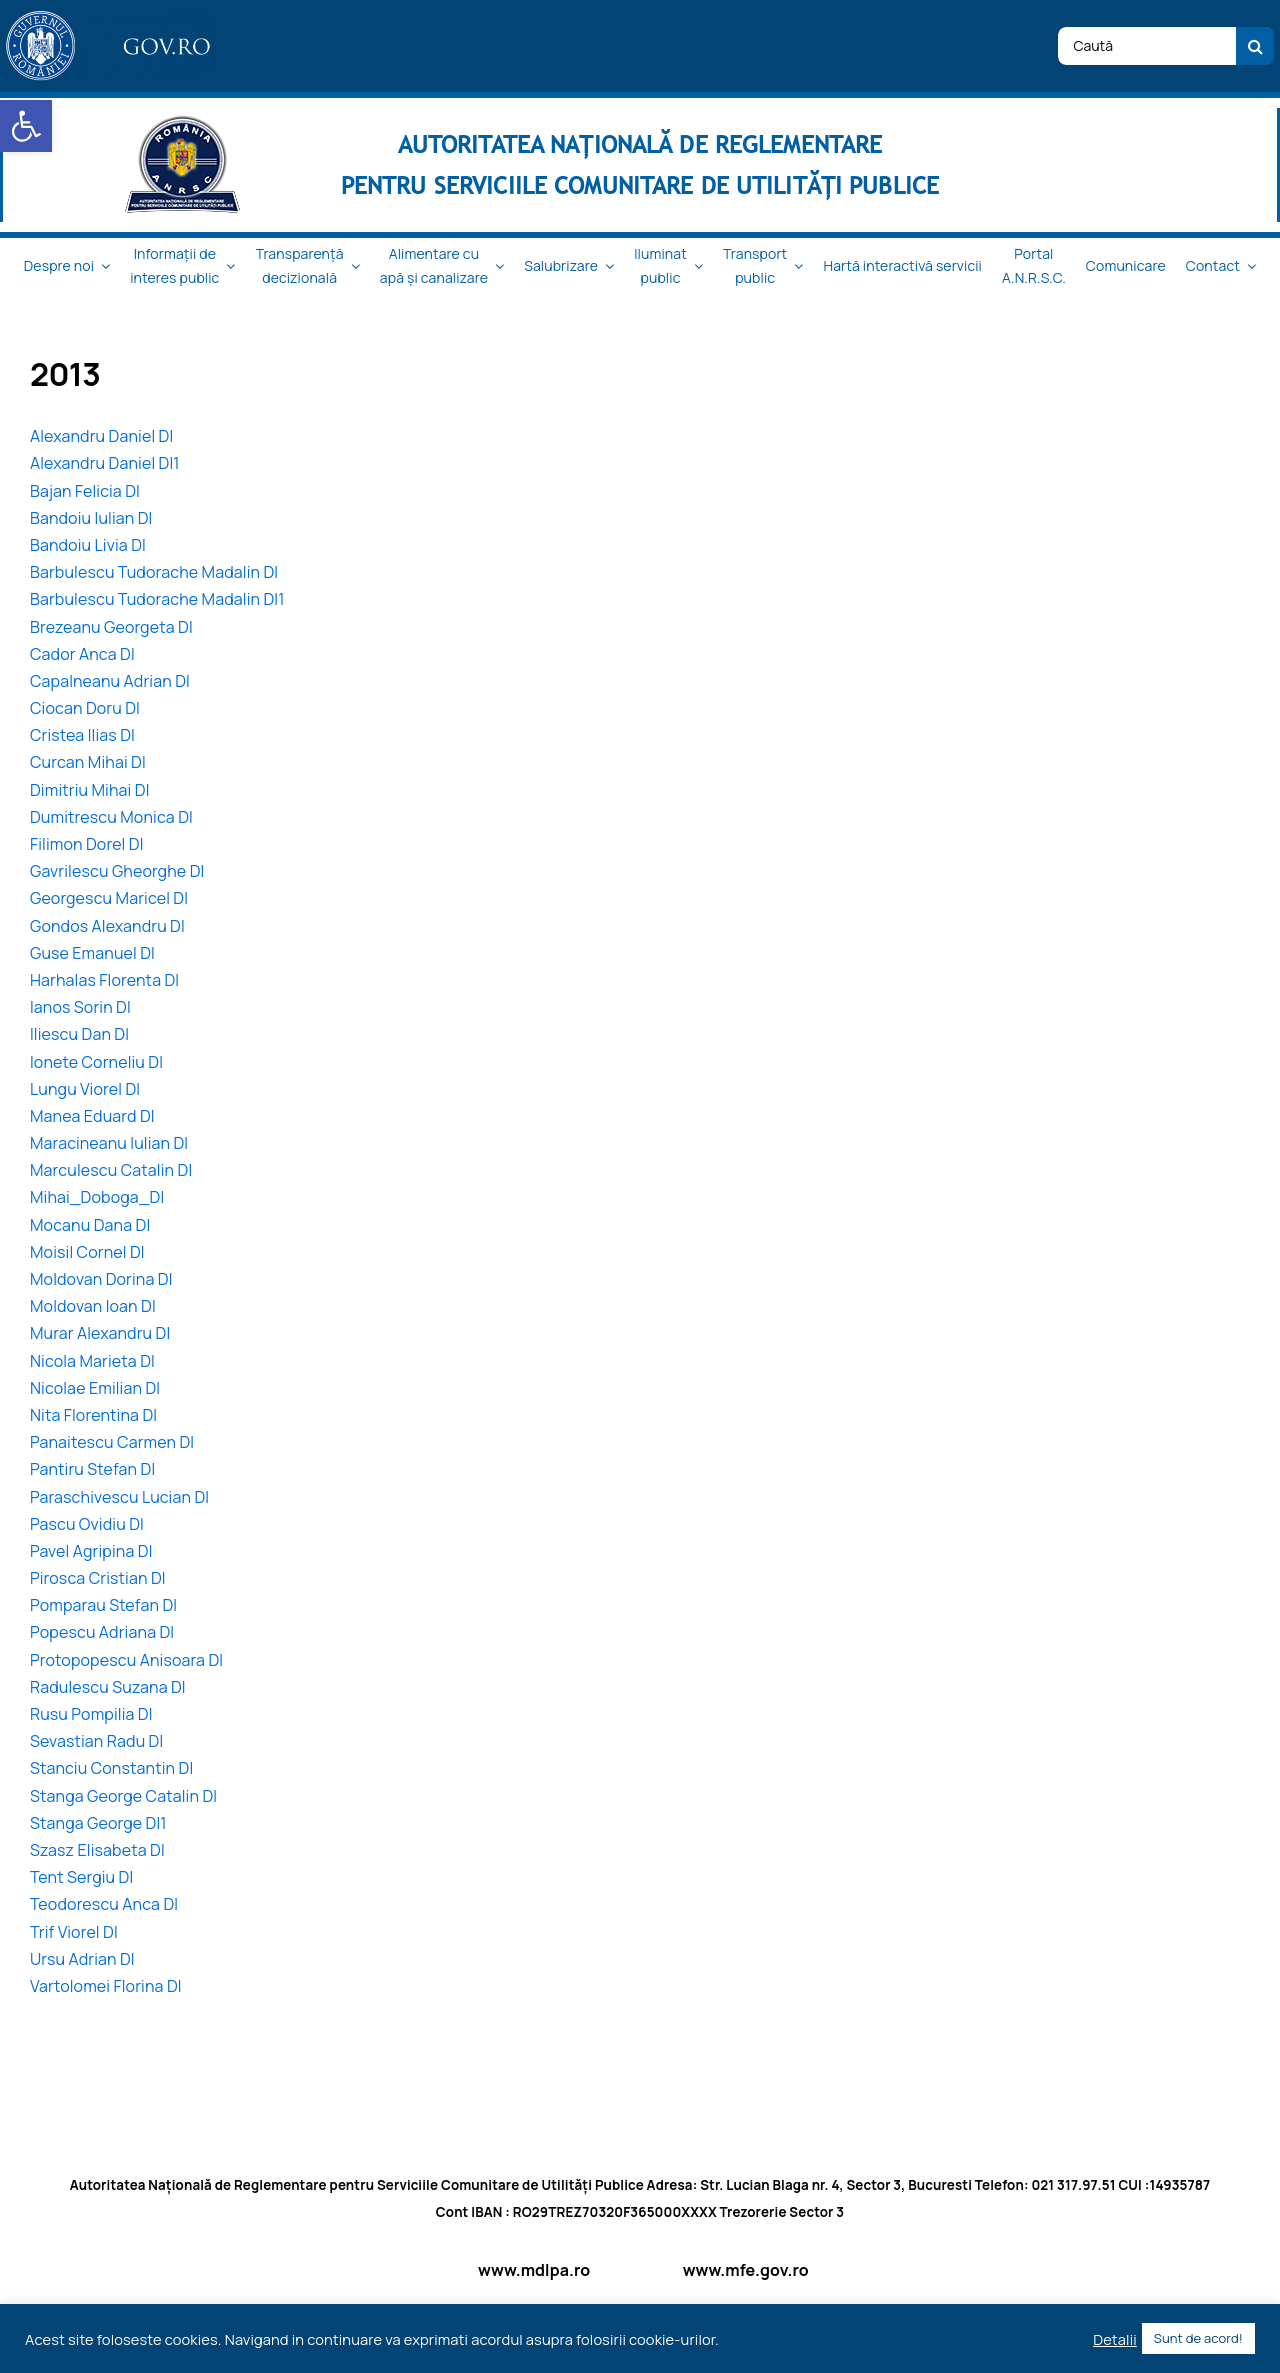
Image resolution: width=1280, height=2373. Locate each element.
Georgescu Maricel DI (109, 898)
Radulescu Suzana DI (108, 1687)
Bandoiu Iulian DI (91, 518)
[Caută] (1147, 46)
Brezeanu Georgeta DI (111, 627)
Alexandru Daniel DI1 (105, 463)
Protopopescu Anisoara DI (126, 1660)
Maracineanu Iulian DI (109, 1143)
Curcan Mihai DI (88, 762)
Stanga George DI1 (98, 1823)
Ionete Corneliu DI (96, 1062)
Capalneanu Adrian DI (110, 681)
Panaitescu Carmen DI (112, 1442)
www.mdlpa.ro (534, 2270)
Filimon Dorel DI (87, 844)
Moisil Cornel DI (87, 1252)
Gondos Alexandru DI (107, 926)
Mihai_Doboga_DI (97, 1197)
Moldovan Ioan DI (93, 1306)
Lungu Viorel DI (85, 1089)
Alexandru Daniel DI (101, 436)
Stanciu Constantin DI (111, 1768)
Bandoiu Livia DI (88, 545)
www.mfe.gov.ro (746, 2270)
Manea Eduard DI (92, 1116)
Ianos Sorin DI (80, 1007)
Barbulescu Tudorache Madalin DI (154, 572)
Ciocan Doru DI (85, 708)
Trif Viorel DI (74, 1932)
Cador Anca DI (82, 654)
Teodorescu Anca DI (104, 1904)
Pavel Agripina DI (91, 1551)
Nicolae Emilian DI (95, 1388)
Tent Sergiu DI (81, 1877)
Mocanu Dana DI (90, 1225)
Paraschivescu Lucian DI (119, 1497)
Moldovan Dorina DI (101, 1279)
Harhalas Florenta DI (104, 980)
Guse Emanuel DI (92, 953)
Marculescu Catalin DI (111, 1170)
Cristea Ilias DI (82, 735)
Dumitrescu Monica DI (111, 817)
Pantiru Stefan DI (92, 1469)
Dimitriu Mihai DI (90, 790)
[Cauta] (1255, 46)
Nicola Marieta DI (92, 1361)
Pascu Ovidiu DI (87, 1524)
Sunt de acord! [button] (1198, 2338)
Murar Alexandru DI (100, 1333)
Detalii (1115, 2339)
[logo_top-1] (111, 19)
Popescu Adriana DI (102, 1632)
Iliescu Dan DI (79, 1034)
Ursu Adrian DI (82, 1959)
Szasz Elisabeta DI (97, 1850)
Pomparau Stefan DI (103, 1605)
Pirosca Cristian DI (98, 1578)
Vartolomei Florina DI (106, 1986)
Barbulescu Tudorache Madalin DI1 (157, 599)
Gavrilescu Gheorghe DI (117, 871)
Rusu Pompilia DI (91, 1714)
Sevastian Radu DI (96, 1741)
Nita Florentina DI (93, 1415)
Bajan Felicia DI (85, 491)
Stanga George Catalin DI (123, 1796)
